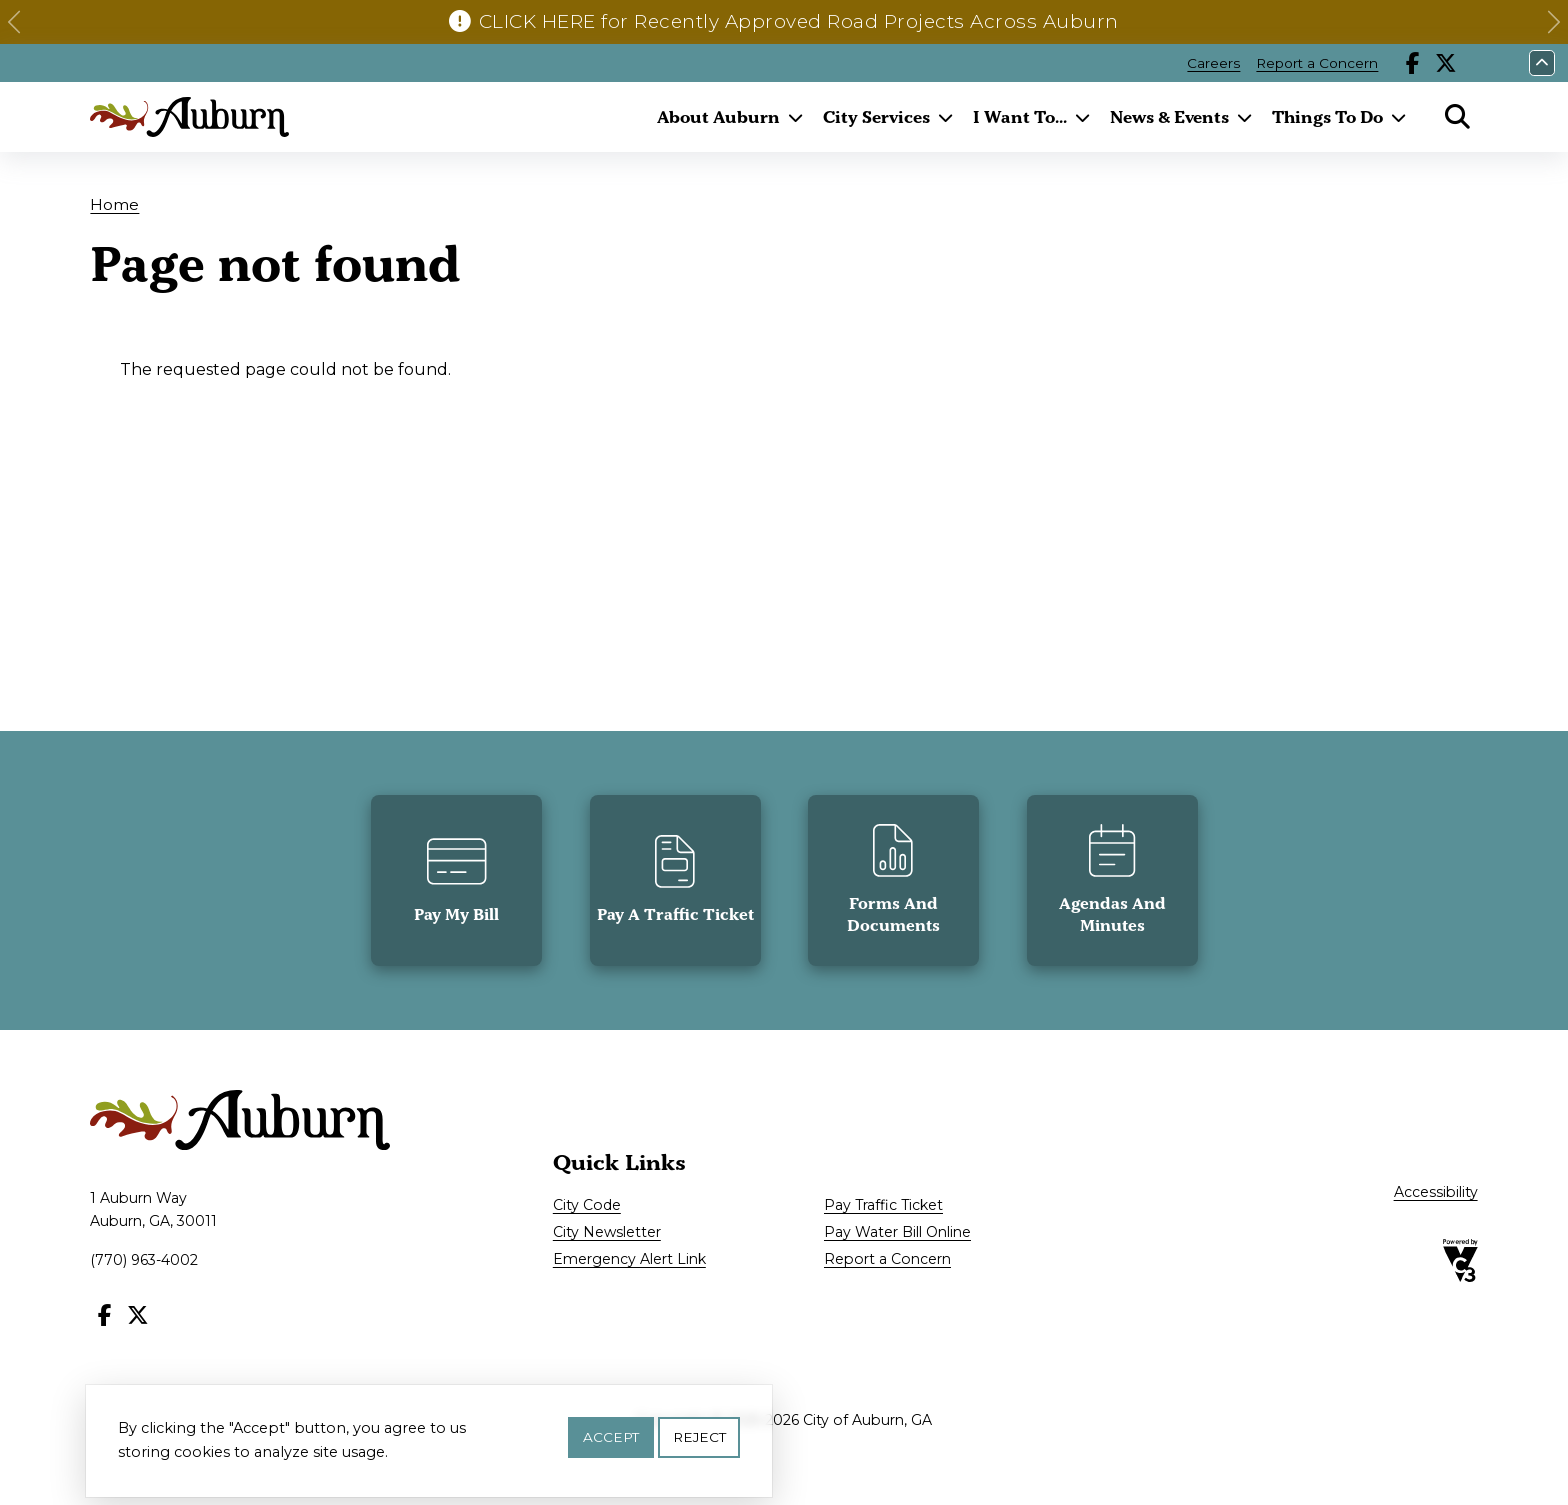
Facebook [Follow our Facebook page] (1413, 63)
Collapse (1542, 63)
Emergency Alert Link (629, 1259)
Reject (699, 1439)
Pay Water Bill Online (897, 1232)
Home (114, 204)
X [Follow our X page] (1446, 63)
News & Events (1169, 117)
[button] (14, 22)
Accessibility (1436, 1192)
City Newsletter (607, 1232)
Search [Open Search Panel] (1458, 117)
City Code (587, 1205)
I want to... (1020, 117)
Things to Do (1327, 117)
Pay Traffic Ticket (883, 1205)
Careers (1213, 63)
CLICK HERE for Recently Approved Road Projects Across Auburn (799, 21)
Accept (611, 1439)
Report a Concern (1317, 63)
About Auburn (718, 117)
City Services (876, 117)
